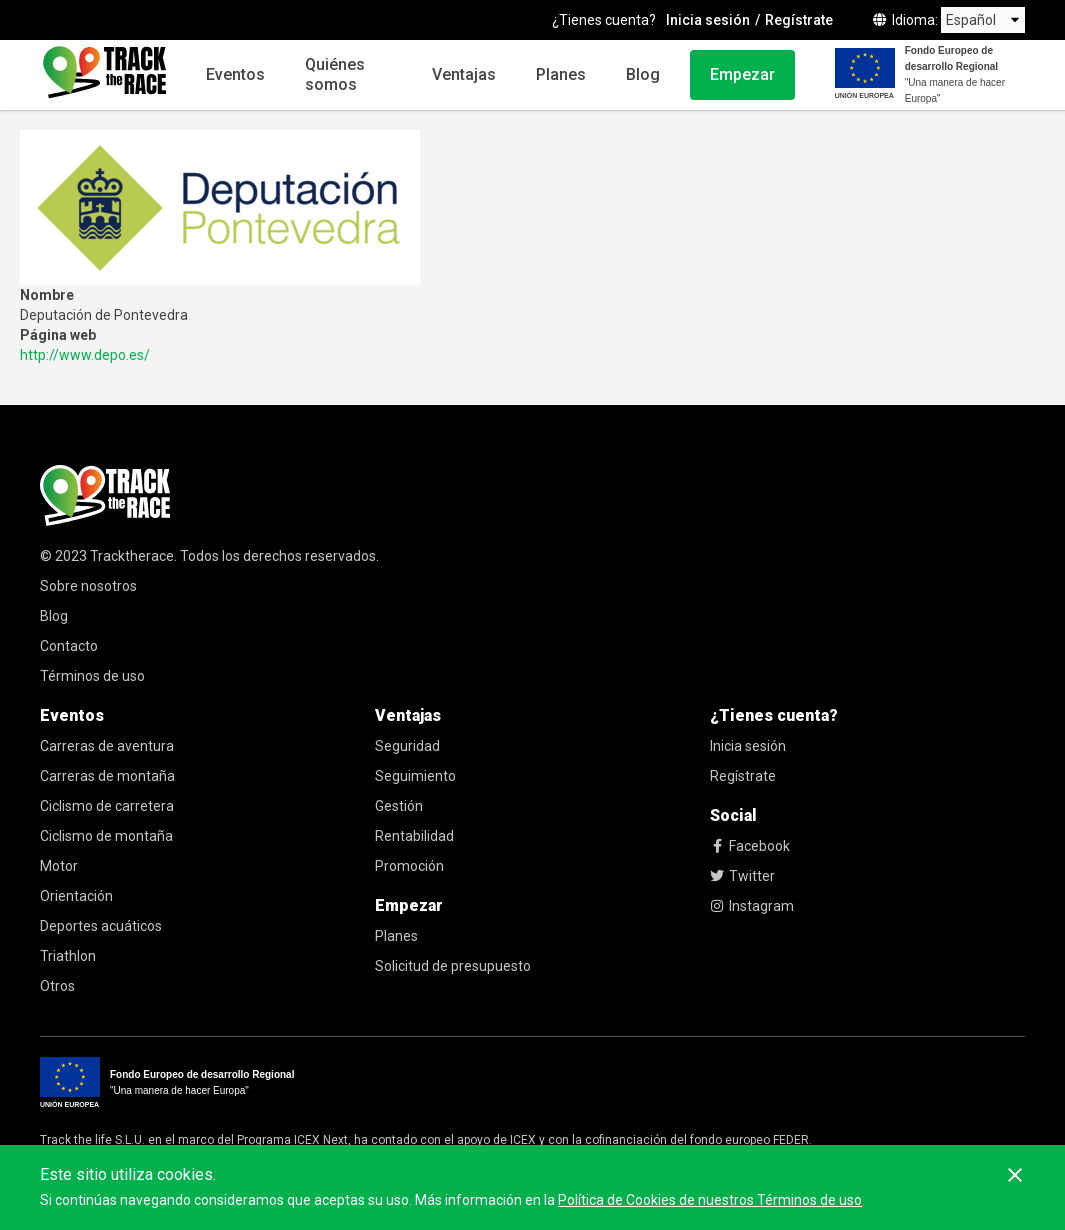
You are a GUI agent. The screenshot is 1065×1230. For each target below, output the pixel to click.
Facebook (750, 846)
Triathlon (68, 956)
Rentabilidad (414, 836)
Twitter (742, 876)
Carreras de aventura (107, 746)
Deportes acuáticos (101, 926)
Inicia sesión (708, 20)
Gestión (399, 806)
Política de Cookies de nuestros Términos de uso (710, 1200)
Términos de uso (92, 676)
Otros (57, 986)
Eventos (235, 74)
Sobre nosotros (88, 586)
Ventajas (464, 74)
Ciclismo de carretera (107, 806)
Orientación (76, 896)
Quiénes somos (335, 74)
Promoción (409, 866)
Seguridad (407, 746)
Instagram (752, 906)
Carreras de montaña (107, 776)
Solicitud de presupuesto (453, 966)
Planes (561, 74)
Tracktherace (132, 556)
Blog (643, 74)
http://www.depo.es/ (85, 355)
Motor (59, 866)
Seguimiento (415, 776)
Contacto (69, 646)
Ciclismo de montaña (106, 836)
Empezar (742, 74)
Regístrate (799, 20)
